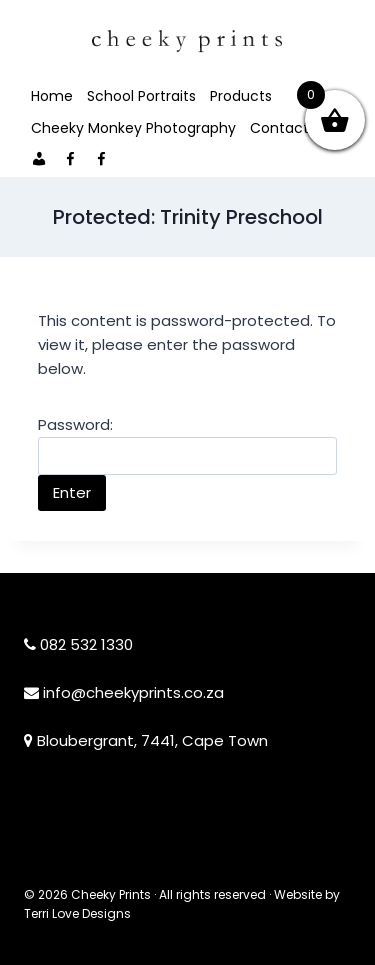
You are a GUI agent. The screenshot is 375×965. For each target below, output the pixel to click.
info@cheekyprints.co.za (133, 692)
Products (241, 96)
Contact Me (292, 128)
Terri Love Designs (77, 913)
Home (52, 96)
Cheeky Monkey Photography (133, 128)
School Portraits (141, 96)
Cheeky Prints (111, 894)
